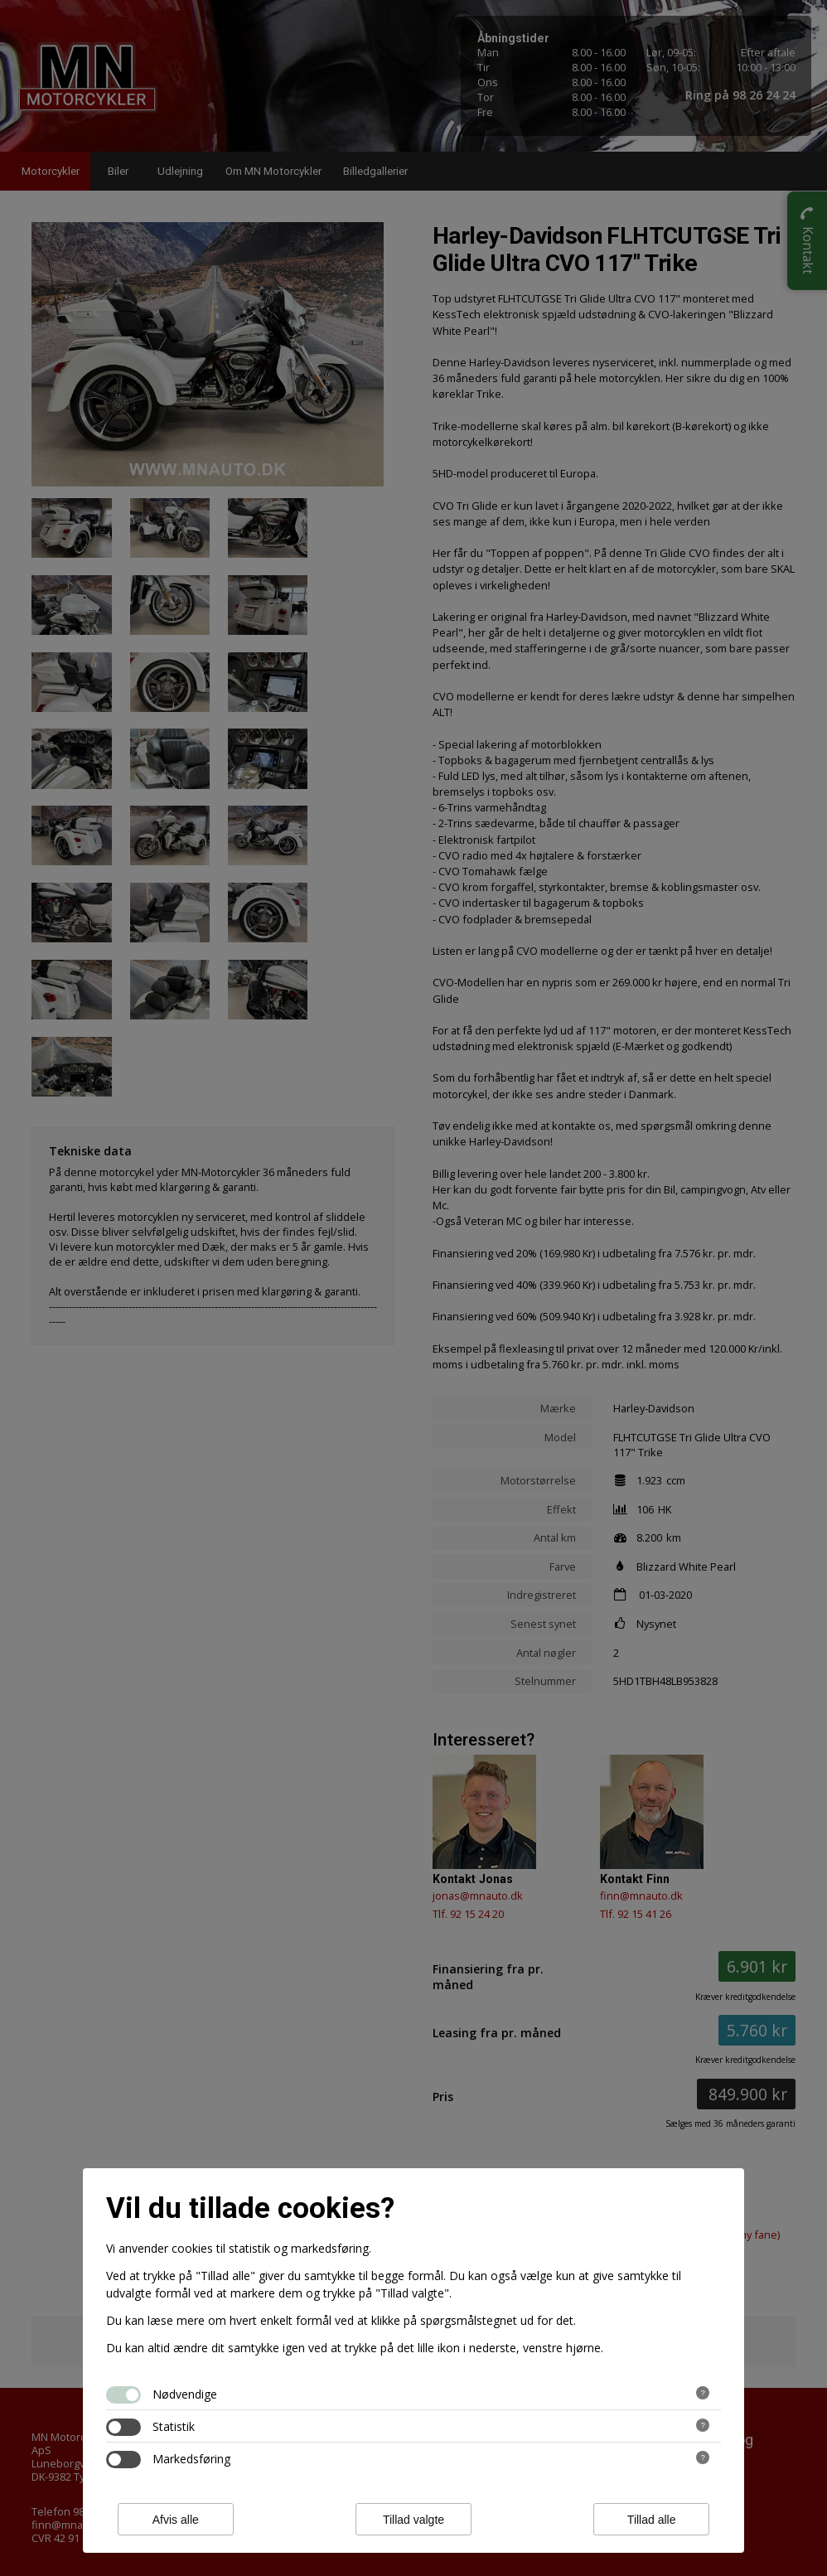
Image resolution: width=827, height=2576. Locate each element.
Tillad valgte (413, 2519)
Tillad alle (651, 2519)
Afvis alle (175, 2519)
